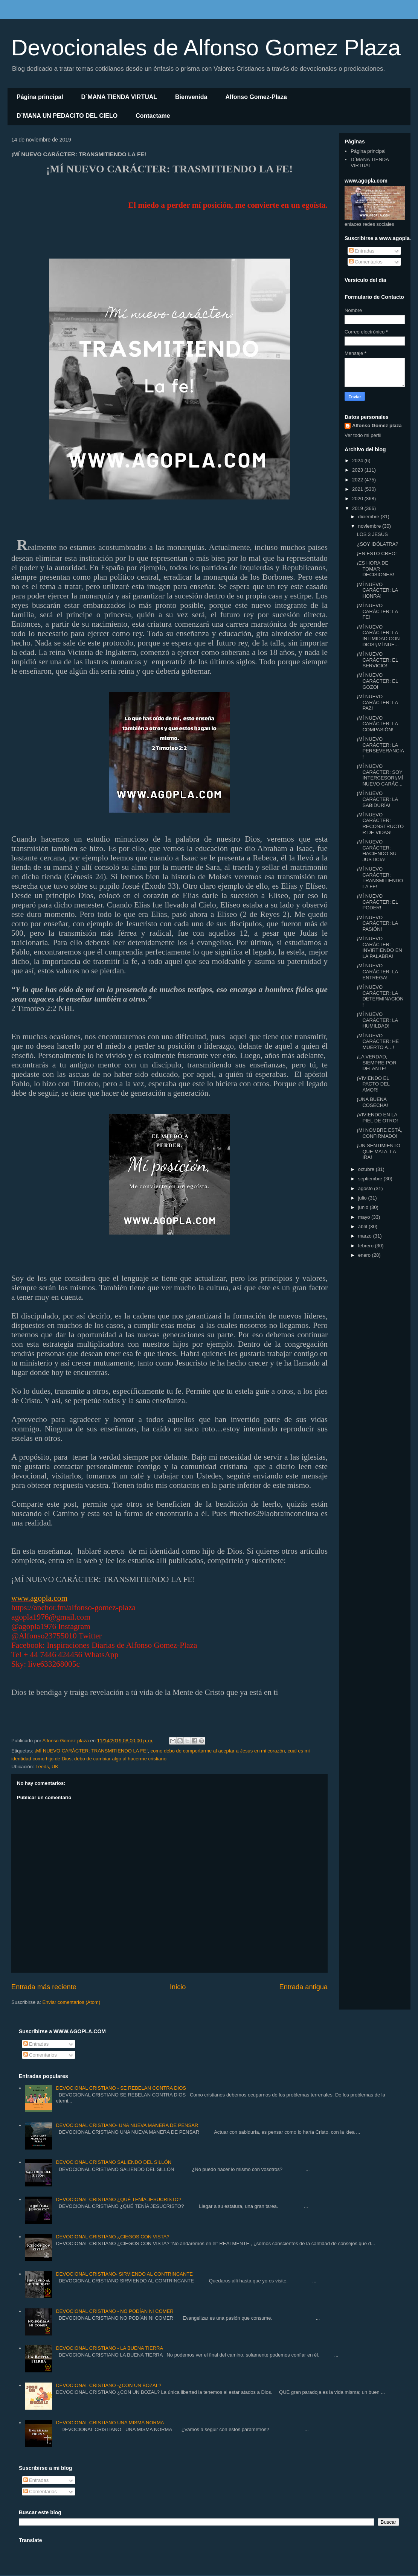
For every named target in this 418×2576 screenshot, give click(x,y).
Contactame (153, 116)
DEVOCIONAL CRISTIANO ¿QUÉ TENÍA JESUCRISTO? (118, 2199)
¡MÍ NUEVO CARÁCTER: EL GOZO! (377, 681)
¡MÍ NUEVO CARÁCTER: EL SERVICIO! (377, 659)
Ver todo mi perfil (363, 435)
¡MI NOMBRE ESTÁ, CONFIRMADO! (379, 1133)
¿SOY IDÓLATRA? (377, 544)
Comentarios (366, 262)
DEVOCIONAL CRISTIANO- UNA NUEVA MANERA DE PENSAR (127, 2125)
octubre (367, 1169)
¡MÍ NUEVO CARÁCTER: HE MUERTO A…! (378, 1041)
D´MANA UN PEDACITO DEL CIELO (67, 116)
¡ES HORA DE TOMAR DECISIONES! (375, 568)
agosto (366, 1188)
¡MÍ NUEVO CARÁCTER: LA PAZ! (377, 702)
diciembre (369, 516)
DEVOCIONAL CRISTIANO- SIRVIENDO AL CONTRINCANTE (124, 2274)
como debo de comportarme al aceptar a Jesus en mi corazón (218, 1751)
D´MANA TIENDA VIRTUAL (119, 97)
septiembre (371, 1178)
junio (364, 1207)
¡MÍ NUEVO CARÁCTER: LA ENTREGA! (377, 971)
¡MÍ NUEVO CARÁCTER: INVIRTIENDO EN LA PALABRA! (379, 947)
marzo (365, 1236)
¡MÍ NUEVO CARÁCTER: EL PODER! (377, 901)
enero (365, 1255)
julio (363, 1198)
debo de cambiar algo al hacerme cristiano (120, 1758)
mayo (364, 1217)
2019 (358, 508)
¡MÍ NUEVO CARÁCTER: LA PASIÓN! (377, 923)
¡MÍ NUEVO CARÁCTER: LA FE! (377, 611)
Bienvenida (191, 97)
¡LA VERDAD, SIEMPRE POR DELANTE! (376, 1062)
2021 (358, 489)
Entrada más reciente (43, 1987)
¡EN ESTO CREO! (377, 553)
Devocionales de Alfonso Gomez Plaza (206, 47)
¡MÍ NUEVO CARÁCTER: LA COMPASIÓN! (377, 723)
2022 (358, 480)
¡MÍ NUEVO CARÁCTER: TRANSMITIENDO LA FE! (91, 1751)
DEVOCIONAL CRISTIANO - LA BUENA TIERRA (109, 2348)
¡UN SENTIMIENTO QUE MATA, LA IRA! (378, 1151)
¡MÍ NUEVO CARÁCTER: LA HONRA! (377, 590)
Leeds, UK (46, 1766)
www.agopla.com (39, 1598)
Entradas (362, 251)
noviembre (370, 526)
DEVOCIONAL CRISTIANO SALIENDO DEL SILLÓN (113, 2162)
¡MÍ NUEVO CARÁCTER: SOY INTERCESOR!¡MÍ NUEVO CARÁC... (380, 775)
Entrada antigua (303, 1987)
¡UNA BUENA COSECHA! (372, 1102)
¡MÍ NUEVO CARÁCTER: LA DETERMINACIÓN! (380, 996)
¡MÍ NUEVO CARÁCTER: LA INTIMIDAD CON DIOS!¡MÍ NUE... (378, 635)
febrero (366, 1245)
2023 (358, 470)
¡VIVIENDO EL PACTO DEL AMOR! (373, 1084)
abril (363, 1226)
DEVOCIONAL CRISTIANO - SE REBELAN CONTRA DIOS (121, 2088)
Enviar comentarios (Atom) (71, 2002)
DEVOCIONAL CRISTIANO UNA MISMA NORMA (110, 2422)
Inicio (178, 1987)
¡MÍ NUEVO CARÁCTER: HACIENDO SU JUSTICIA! (376, 850)
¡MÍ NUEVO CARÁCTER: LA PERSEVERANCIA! (380, 748)
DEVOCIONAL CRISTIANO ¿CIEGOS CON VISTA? (112, 2237)
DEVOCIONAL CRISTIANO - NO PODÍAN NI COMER (114, 2311)
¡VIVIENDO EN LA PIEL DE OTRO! (377, 1118)
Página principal (40, 97)
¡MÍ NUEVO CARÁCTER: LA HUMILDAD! (377, 1020)
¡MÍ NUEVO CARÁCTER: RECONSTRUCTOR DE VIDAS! (380, 823)
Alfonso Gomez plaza (376, 425)
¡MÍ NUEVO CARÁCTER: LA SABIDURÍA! (377, 799)
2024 (358, 460)
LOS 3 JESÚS (372, 534)
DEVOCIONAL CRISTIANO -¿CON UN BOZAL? (108, 2385)
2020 (358, 498)
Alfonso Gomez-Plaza (256, 97)
